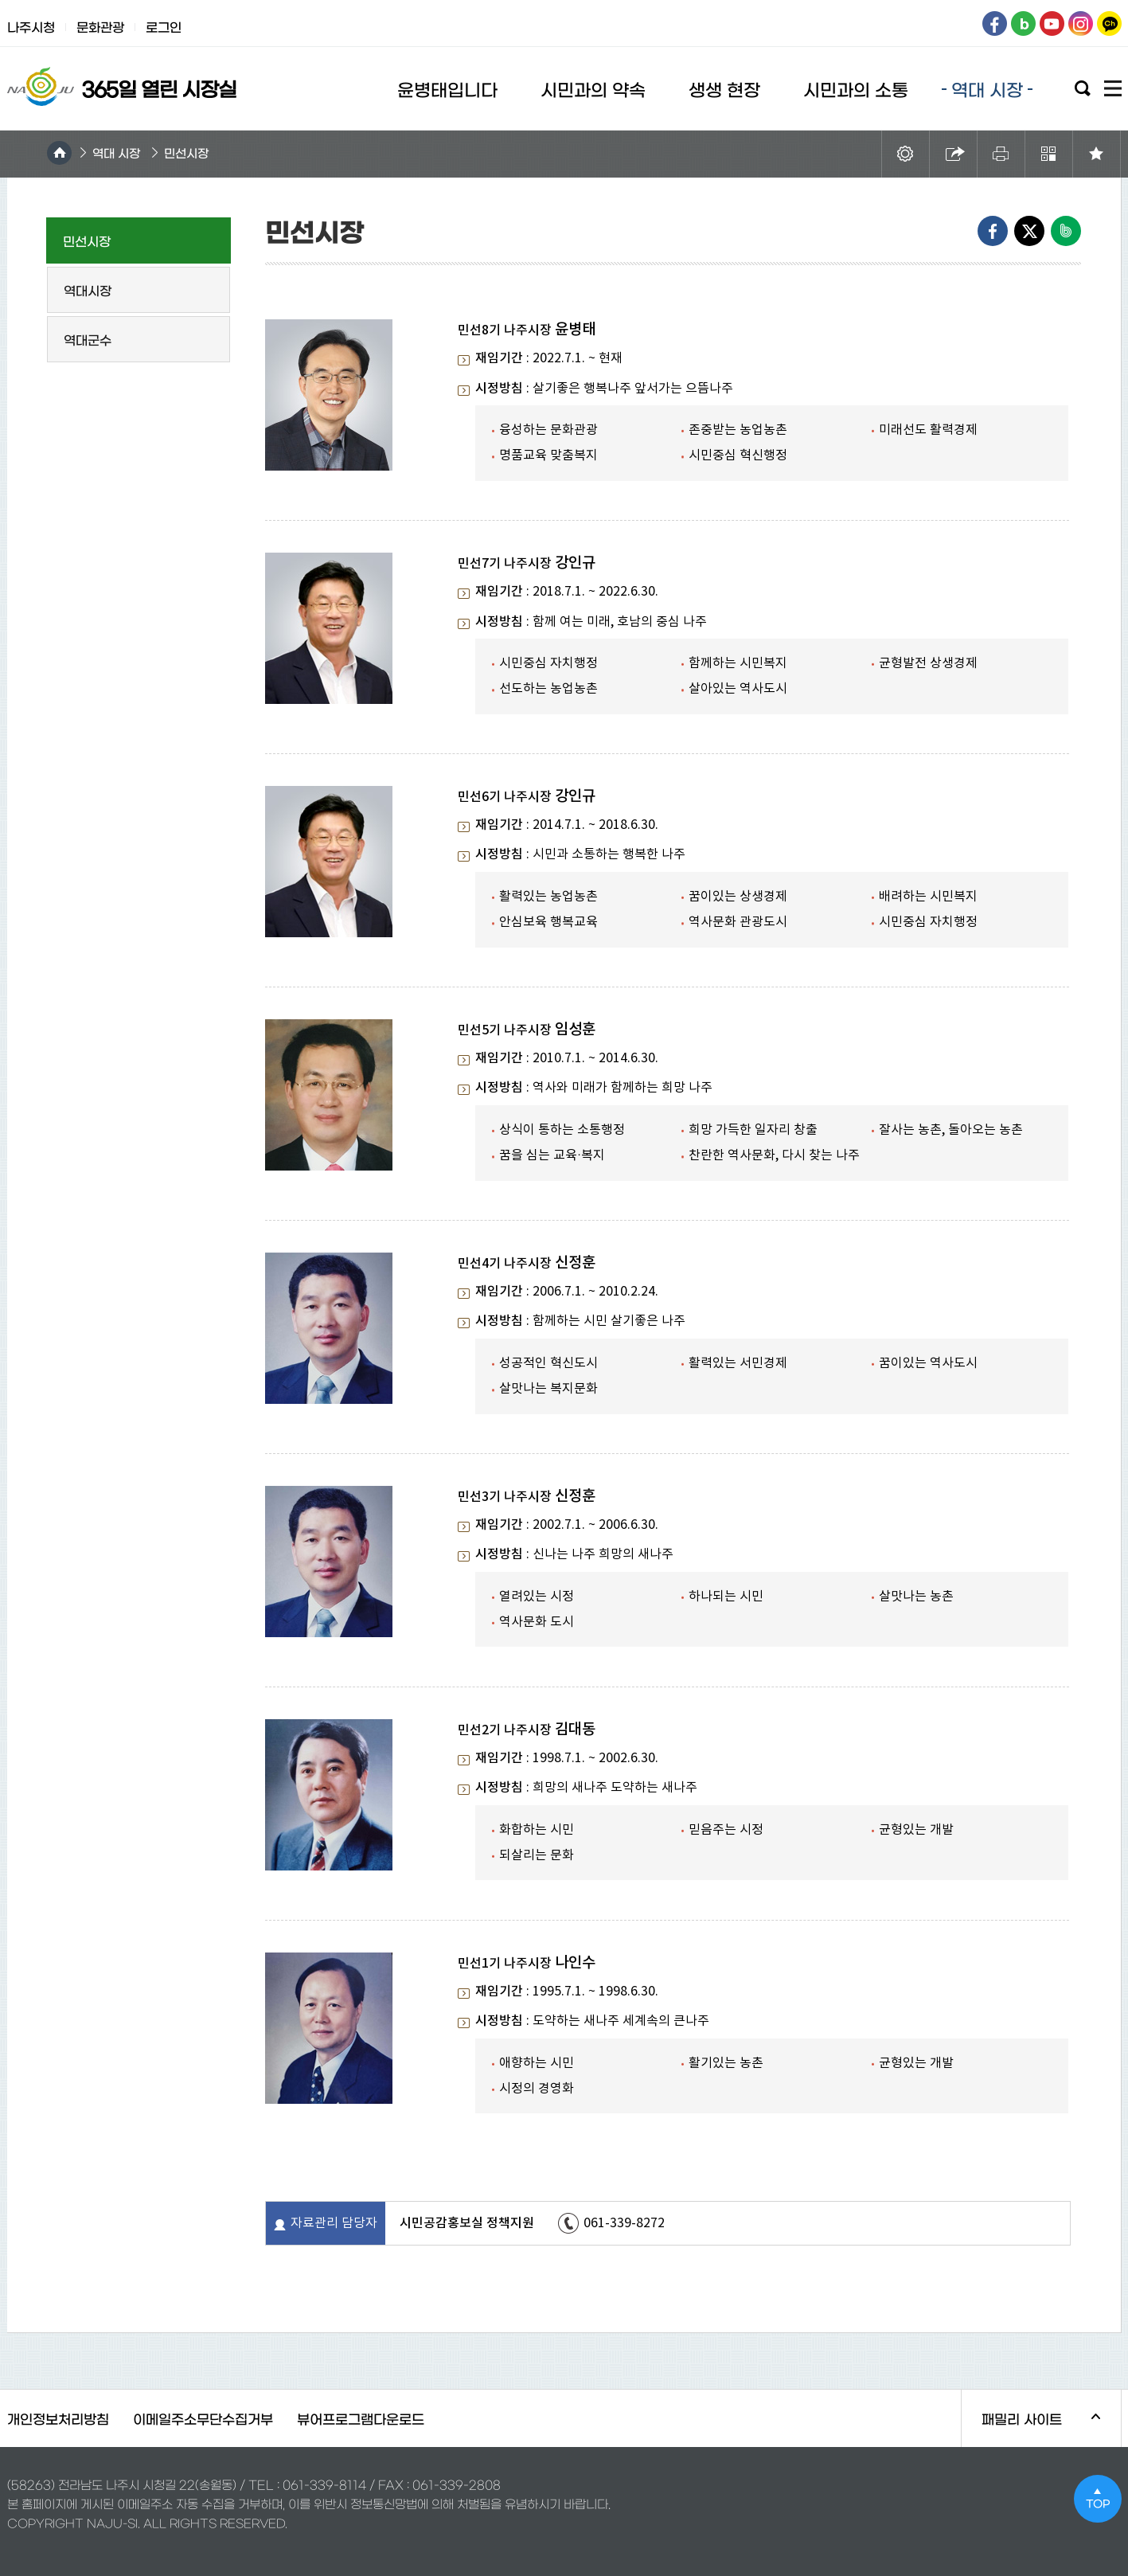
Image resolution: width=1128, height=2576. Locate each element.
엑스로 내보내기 (1029, 231)
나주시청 (31, 26)
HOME (59, 153)
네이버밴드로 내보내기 (1066, 231)
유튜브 (1052, 23)
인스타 (1080, 23)
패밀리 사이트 (1031, 2429)
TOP (1098, 2498)
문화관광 (100, 26)
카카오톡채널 (1109, 23)
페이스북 (994, 23)
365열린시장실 (118, 86)
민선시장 (186, 152)
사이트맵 (1113, 88)
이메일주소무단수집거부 (203, 2418)
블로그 (1023, 23)
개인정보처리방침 (58, 2418)
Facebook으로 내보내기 (993, 231)
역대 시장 (116, 152)
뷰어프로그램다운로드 (360, 2418)
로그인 (163, 26)
